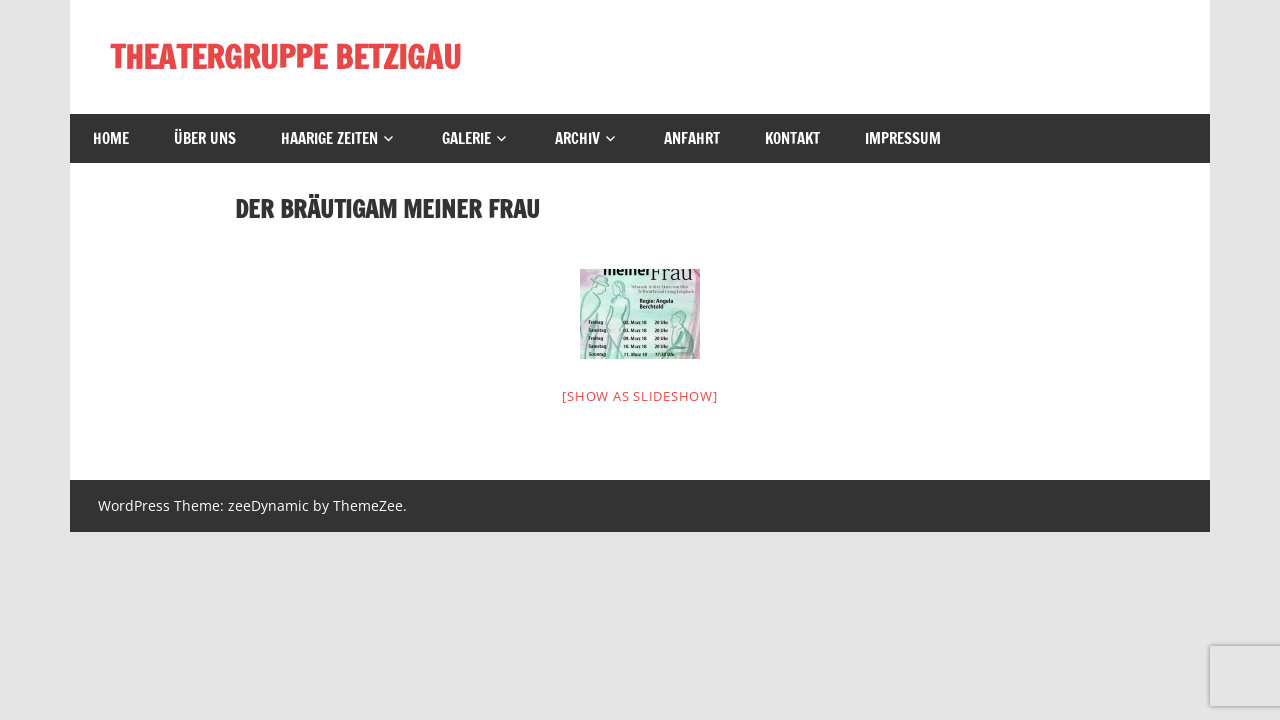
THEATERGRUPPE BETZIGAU (285, 57)
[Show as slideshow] (639, 396)
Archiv (577, 138)
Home (111, 138)
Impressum (903, 138)
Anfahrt (692, 138)
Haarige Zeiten (329, 138)
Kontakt (792, 138)
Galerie (466, 138)
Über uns (205, 138)
